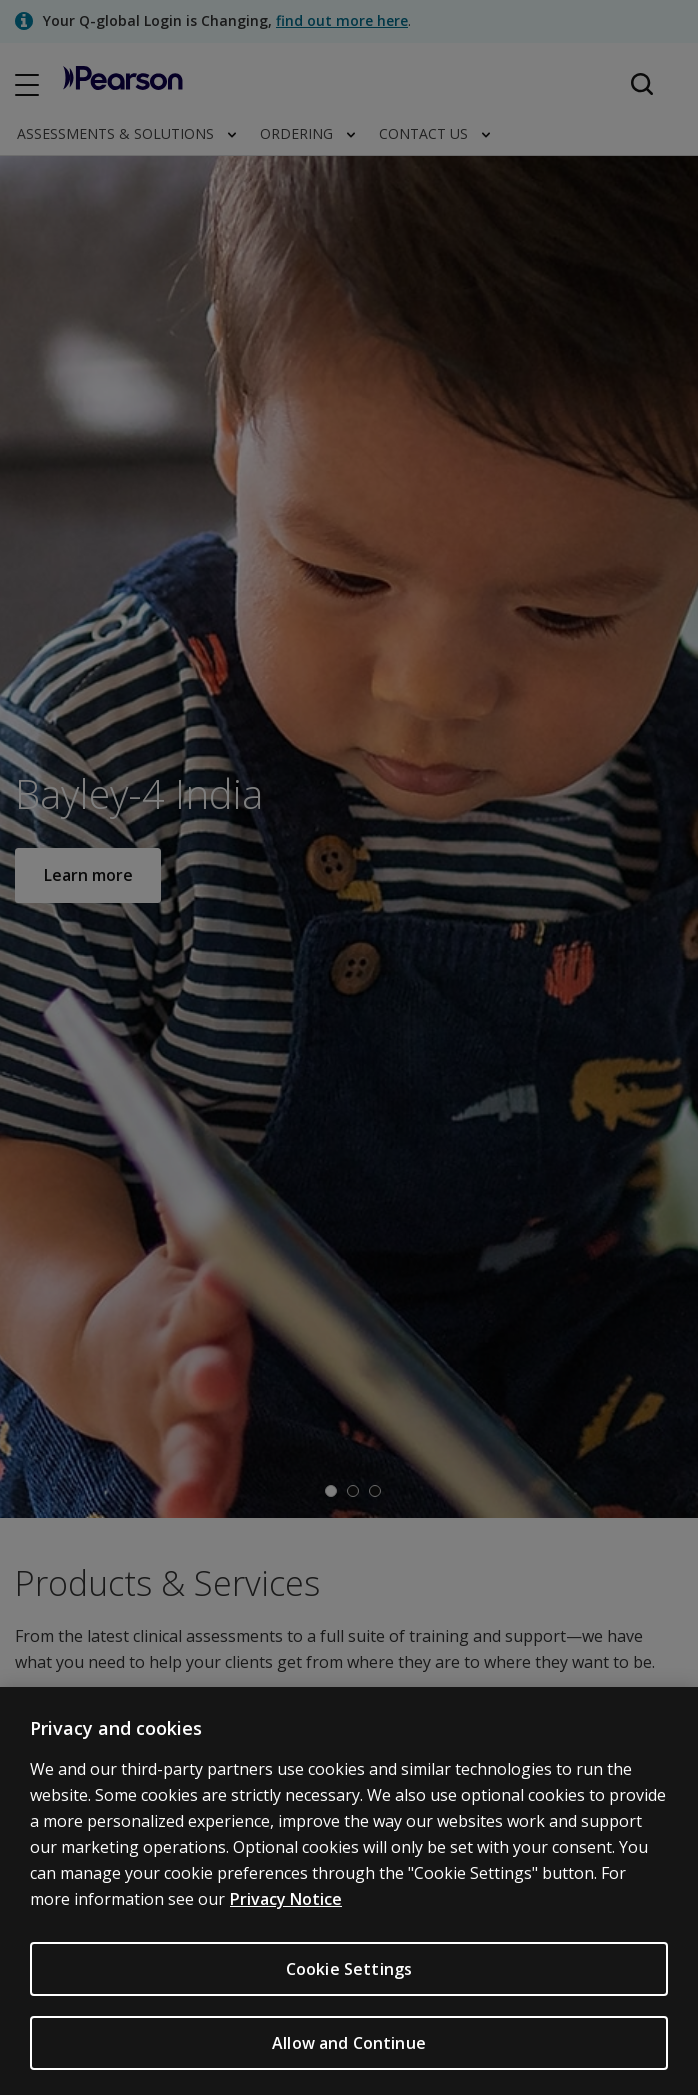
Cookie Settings (349, 1984)
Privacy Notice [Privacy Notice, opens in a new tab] (286, 1915)
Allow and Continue (349, 2058)
